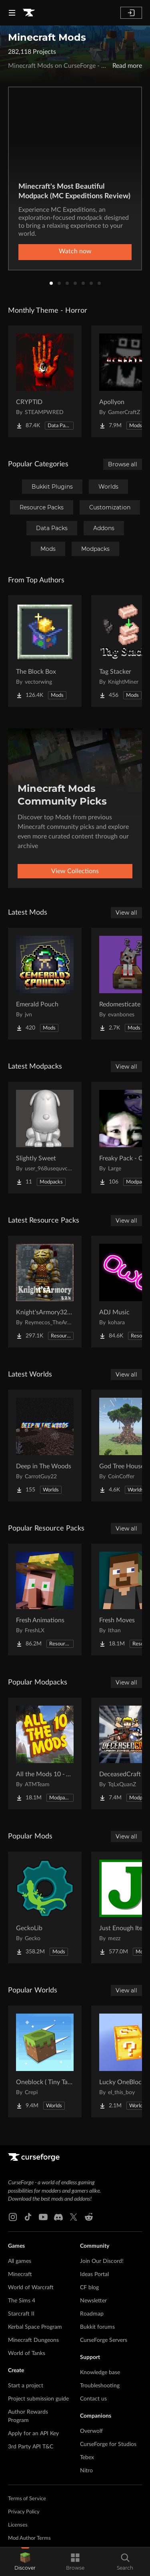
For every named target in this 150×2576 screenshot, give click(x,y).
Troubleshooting (100, 2386)
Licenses (18, 2525)
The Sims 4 (21, 2301)
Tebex (87, 2457)
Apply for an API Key (33, 2433)
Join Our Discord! (102, 2261)
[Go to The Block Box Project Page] (45, 651)
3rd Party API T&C (30, 2447)
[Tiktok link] (28, 2217)
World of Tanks (26, 2353)
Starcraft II (21, 2314)
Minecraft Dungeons (33, 2340)
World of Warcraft (31, 2287)
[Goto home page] (28, 12)
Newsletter (93, 2301)
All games (19, 2261)
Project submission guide (38, 2399)
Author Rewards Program (28, 2416)
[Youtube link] (43, 2217)
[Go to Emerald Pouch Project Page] (45, 983)
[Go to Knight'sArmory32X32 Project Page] (45, 1291)
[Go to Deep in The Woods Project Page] (45, 1445)
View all (126, 912)
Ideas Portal (94, 2274)
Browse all (122, 464)
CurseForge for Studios (108, 2444)
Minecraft (20, 2274)
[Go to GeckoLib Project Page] (45, 1907)
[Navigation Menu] (12, 13)
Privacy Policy (24, 2512)
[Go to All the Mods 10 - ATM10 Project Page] (45, 1753)
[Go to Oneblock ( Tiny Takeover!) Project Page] (45, 2061)
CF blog (89, 2287)
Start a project (25, 2386)
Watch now (75, 251)
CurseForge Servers (103, 2340)
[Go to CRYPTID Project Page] (45, 381)
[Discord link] (58, 2217)
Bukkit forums (97, 2327)
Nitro (86, 2470)
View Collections (75, 871)
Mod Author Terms (29, 2538)
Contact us (93, 2399)
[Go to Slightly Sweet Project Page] (45, 1137)
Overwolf (91, 2431)
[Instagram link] (13, 2217)
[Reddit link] (89, 2217)
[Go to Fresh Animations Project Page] (45, 1599)
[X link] (73, 2217)
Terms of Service (27, 2498)
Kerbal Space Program (35, 2327)
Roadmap (92, 2314)
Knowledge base (100, 2372)
